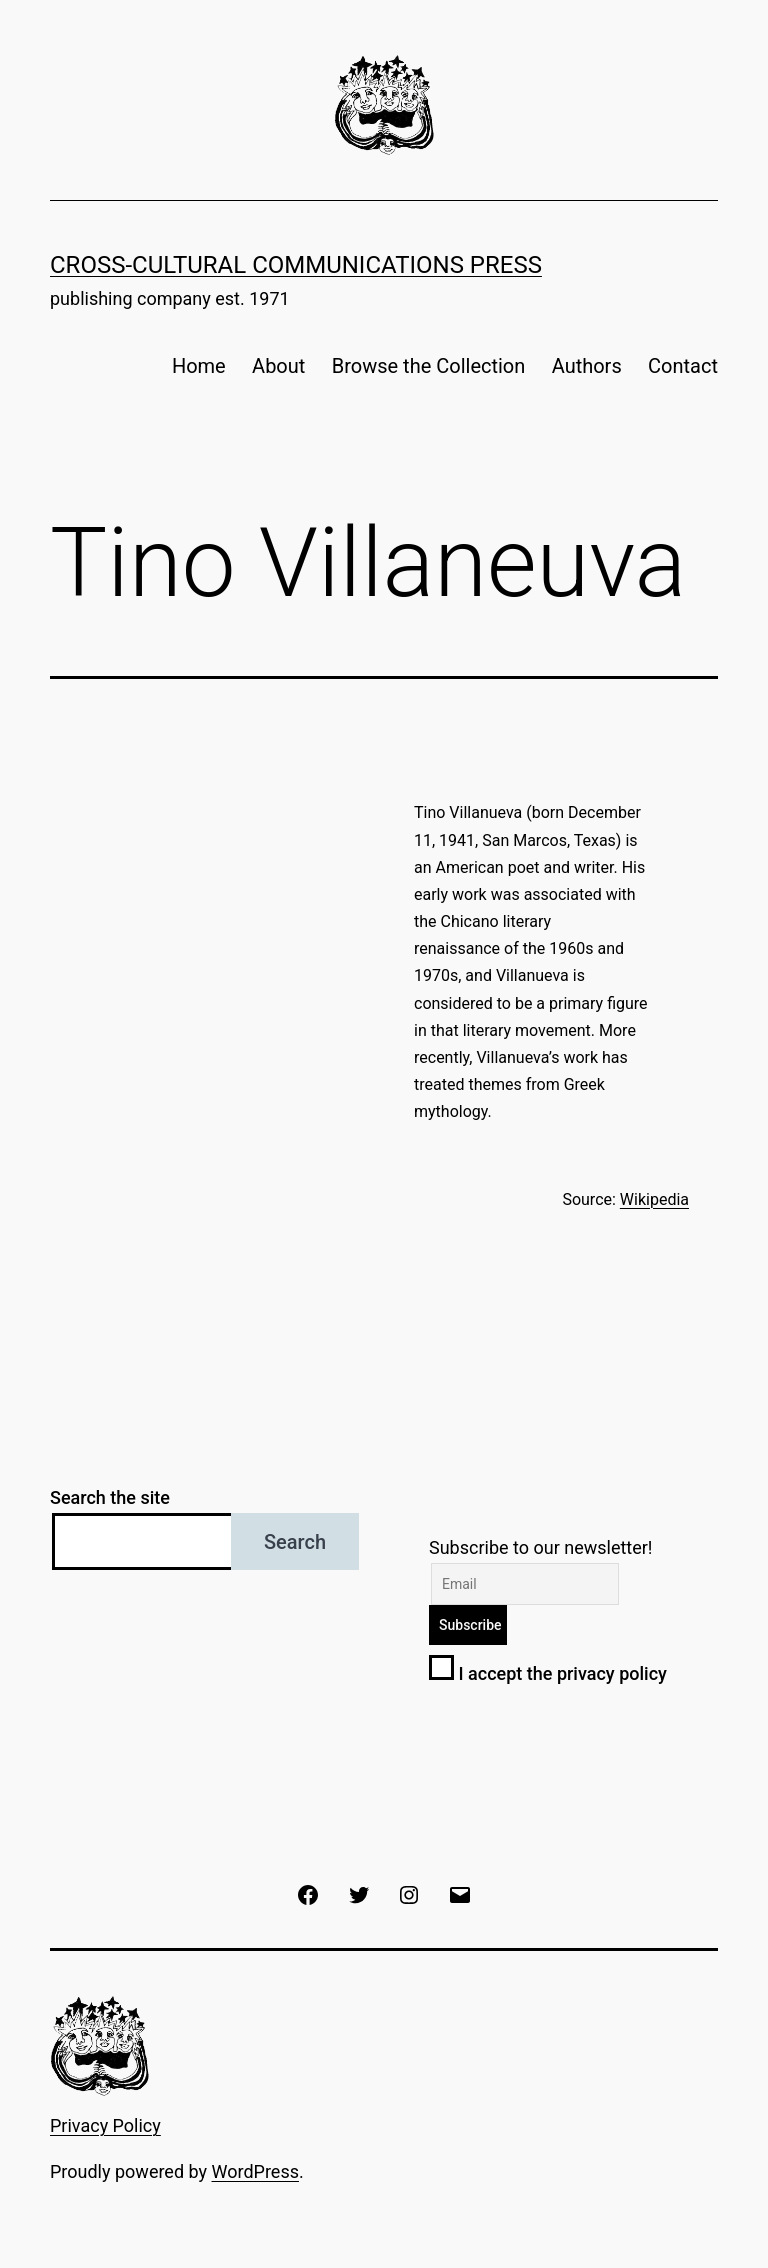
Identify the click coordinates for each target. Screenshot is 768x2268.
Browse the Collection (429, 366)
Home (199, 366)
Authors (587, 366)
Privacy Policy (105, 2125)
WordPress (255, 2171)
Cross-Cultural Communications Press (296, 265)
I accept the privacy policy (548, 1673)
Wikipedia (654, 1199)
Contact (683, 366)
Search (295, 1542)
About (278, 366)
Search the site (110, 1497)
